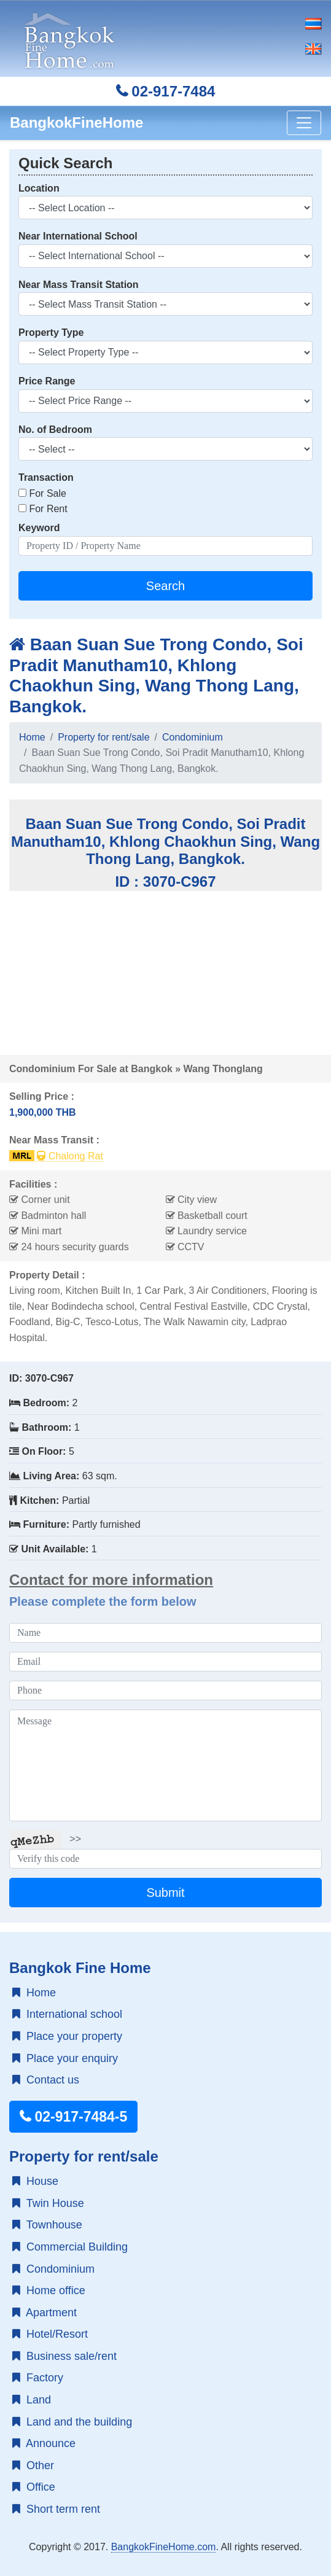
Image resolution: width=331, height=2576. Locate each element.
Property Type (51, 332)
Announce (44, 2443)
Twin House (48, 2203)
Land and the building (72, 2422)
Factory (37, 2378)
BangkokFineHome (76, 122)
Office (33, 2487)
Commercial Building (70, 2247)
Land (31, 2400)
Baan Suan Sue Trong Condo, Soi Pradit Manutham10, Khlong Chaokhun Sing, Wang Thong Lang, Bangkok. (156, 675)
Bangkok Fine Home (80, 1967)
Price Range (46, 381)
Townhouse (47, 2225)
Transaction (46, 477)
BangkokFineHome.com (163, 2547)
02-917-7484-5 (73, 2117)
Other (33, 2465)
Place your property (67, 2036)
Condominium (192, 737)
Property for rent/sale (103, 737)
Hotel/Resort (50, 2334)
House (35, 2181)
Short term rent (56, 2509)
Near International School (78, 236)
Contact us (45, 2080)
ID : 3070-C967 (165, 881)
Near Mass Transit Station (78, 284)
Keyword (39, 528)
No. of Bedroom (55, 429)
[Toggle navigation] (304, 123)
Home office (48, 2290)
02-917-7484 (166, 91)
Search (165, 586)
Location (39, 188)
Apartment (44, 2312)
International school (67, 2014)
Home (32, 737)
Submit (165, 1892)
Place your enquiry (65, 2058)
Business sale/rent (64, 2356)
